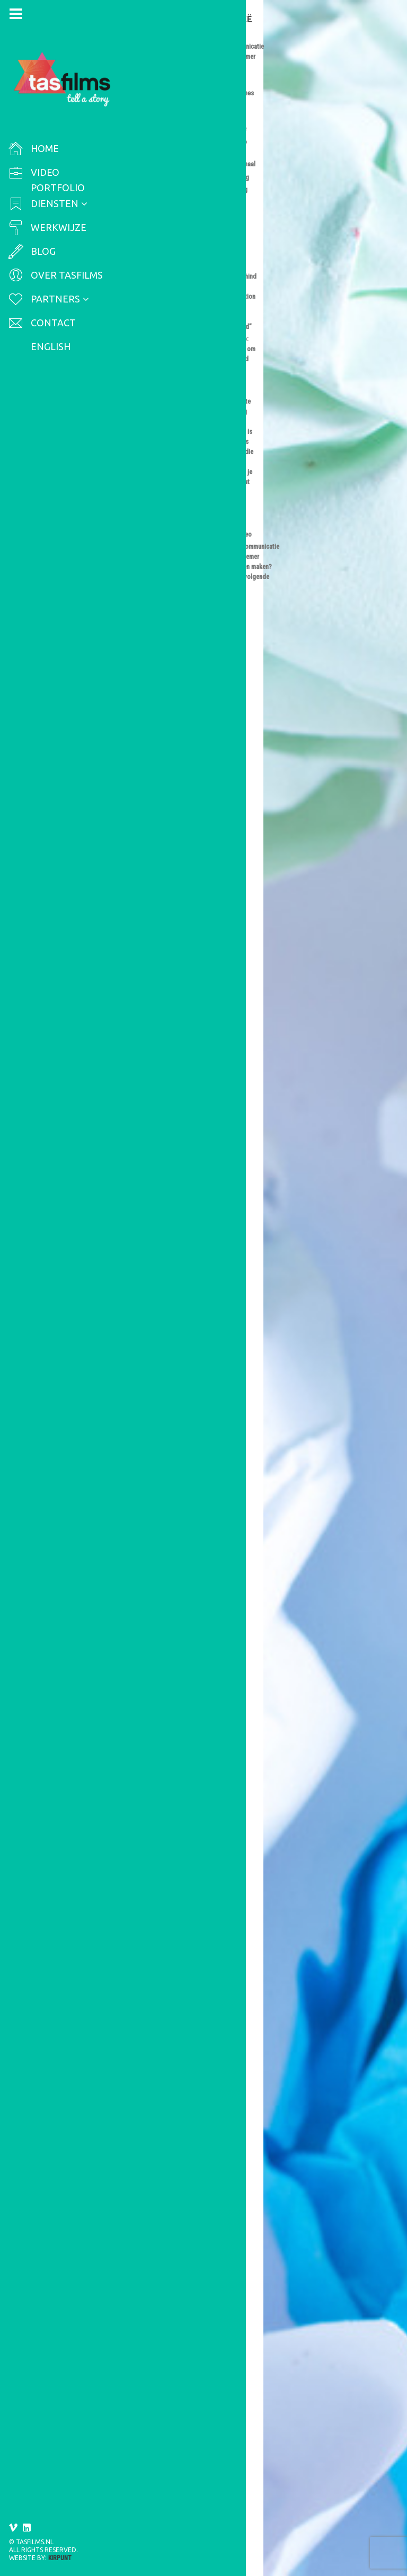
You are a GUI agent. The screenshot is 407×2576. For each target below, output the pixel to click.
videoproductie (235, 705)
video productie (182, 392)
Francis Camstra (169, 78)
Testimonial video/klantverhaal (193, 967)
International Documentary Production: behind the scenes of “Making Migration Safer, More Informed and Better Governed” (205, 45)
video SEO (234, 392)
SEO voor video (249, 360)
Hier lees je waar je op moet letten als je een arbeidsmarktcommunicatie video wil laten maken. (207, 1507)
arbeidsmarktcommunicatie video (190, 1348)
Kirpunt (60, 2558)
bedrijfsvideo (154, 1825)
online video (217, 382)
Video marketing (159, 371)
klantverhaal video (162, 994)
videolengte (231, 1595)
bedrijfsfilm (263, 1815)
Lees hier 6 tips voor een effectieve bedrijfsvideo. (207, 1967)
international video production (184, 120)
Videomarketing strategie (176, 673)
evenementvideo (214, 684)
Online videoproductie (169, 962)
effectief (199, 1825)
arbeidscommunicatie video (180, 1337)
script (140, 2311)
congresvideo (154, 684)
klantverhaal (261, 983)
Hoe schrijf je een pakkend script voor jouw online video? (208, 2272)
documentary (152, 99)
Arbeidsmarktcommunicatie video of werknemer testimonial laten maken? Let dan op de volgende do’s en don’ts (204, 1272)
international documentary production (198, 109)
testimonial (220, 994)
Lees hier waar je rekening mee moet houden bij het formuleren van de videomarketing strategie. (205, 875)
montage (233, 2043)
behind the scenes (221, 88)
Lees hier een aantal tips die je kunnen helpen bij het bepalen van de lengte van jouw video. (207, 1733)
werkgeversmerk (160, 1369)
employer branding (190, 1358)
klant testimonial (204, 983)
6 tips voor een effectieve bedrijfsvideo (194, 1786)
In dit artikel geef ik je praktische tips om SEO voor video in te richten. (206, 541)
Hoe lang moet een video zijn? (203, 1561)
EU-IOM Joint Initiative (221, 99)
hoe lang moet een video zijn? (201, 1589)
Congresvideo (247, 662)
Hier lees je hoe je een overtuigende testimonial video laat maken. (208, 1209)
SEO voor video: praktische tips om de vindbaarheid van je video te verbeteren (208, 338)
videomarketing (158, 694)
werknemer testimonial (238, 1369)
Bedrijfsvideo (246, 952)
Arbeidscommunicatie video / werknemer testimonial (342, 47)
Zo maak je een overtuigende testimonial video (201, 934)
